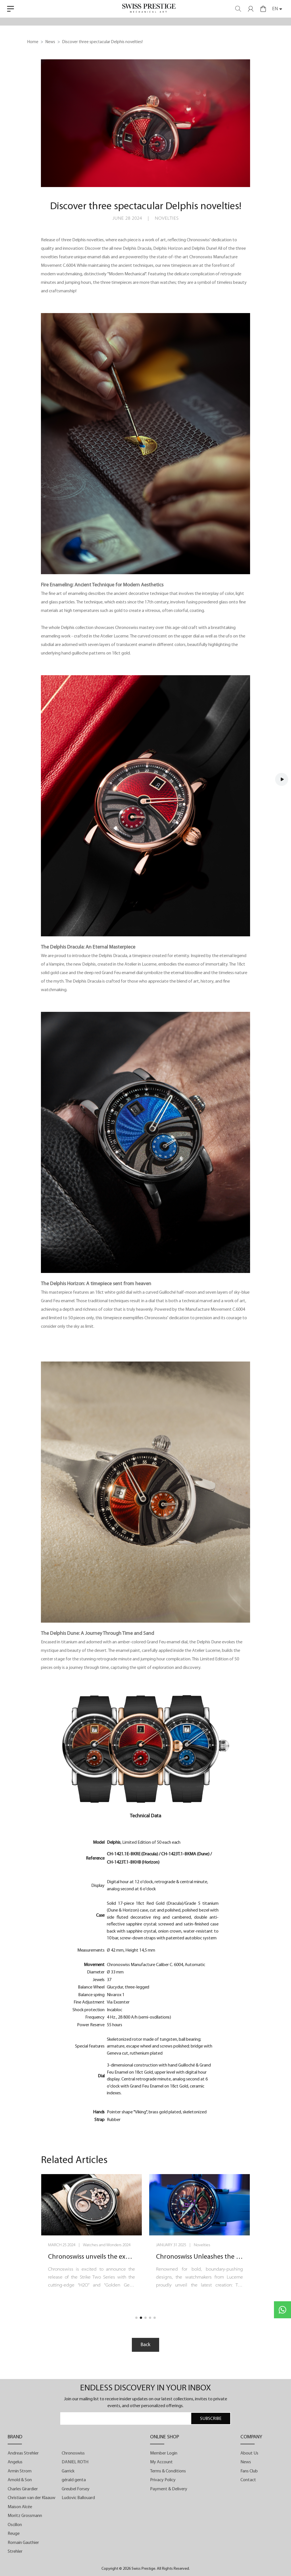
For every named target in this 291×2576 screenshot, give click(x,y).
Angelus (15, 2462)
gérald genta (74, 2480)
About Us (249, 2453)
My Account (161, 2462)
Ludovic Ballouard (78, 2498)
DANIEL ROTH (75, 2462)
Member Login (163, 2453)
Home (32, 42)
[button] (136, 2318)
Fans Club (249, 2471)
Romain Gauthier (23, 2543)
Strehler (15, 2551)
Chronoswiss (73, 2453)
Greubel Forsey (76, 2489)
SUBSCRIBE (210, 2418)
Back (145, 2345)
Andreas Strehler (23, 2453)
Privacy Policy (163, 2480)
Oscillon (15, 2525)
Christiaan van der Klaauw (31, 2498)
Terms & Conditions (168, 2471)
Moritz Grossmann (25, 2516)
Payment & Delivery (168, 2489)
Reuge (14, 2533)
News (50, 42)
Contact (248, 2480)
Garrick (68, 2471)
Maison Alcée (20, 2507)
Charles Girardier (23, 2489)
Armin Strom (20, 2471)
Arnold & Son (20, 2480)
